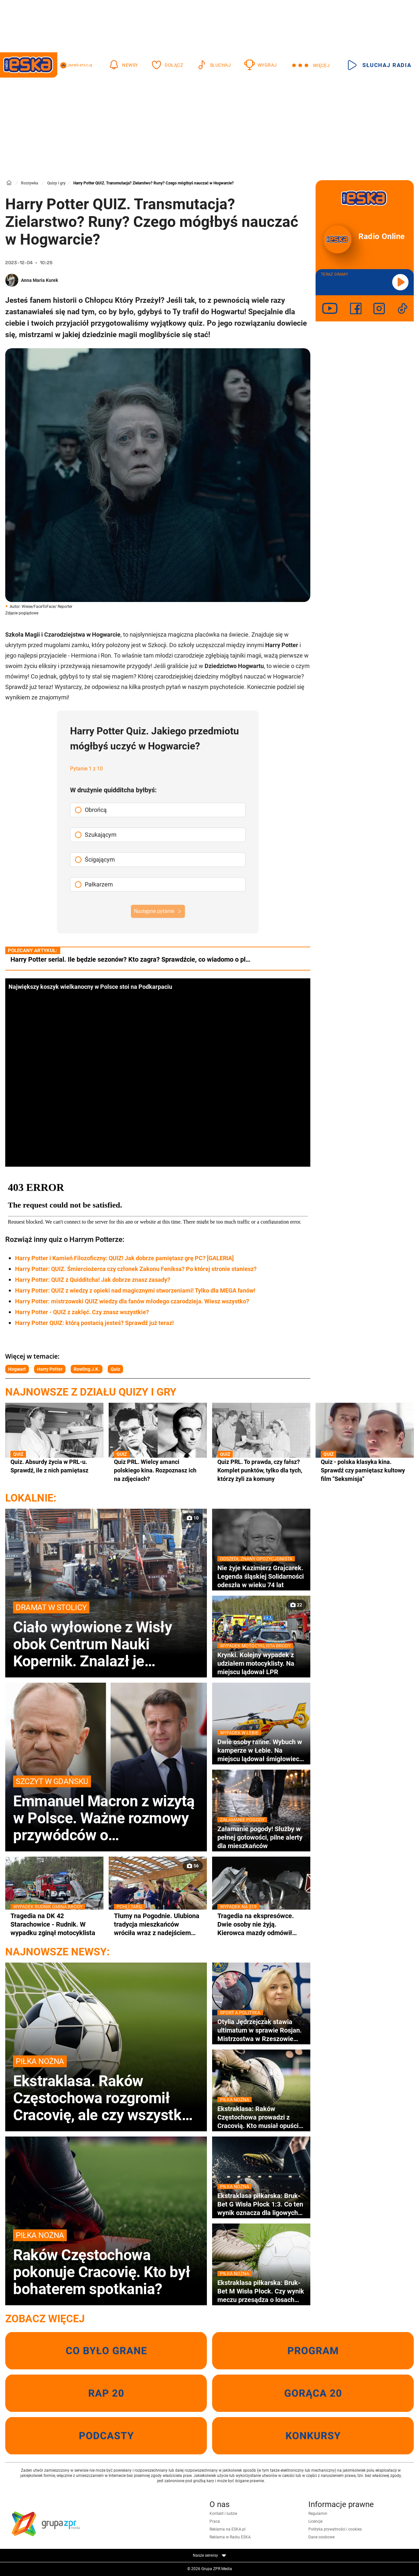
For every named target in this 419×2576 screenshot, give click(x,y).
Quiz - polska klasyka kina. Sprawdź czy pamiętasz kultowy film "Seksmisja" (365, 1470)
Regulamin (317, 2513)
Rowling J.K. (87, 1369)
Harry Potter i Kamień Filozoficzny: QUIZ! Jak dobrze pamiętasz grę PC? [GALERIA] (124, 1258)
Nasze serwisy (209, 2555)
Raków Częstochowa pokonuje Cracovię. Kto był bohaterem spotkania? (106, 2263)
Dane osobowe (321, 2537)
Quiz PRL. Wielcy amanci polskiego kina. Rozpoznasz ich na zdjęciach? (158, 1470)
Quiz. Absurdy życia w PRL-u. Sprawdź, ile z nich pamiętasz (54, 1466)
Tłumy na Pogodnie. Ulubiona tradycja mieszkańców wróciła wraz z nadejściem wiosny (158, 1924)
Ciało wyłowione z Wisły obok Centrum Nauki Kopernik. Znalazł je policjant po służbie (106, 1636)
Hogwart (17, 1369)
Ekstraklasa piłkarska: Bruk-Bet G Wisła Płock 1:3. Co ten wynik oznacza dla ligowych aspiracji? (261, 2204)
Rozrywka (29, 183)
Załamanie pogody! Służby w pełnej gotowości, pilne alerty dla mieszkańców (261, 1837)
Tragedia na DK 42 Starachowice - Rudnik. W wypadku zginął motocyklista (54, 1924)
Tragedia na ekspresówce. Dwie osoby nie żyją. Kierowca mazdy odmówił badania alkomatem (261, 1924)
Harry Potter (50, 1369)
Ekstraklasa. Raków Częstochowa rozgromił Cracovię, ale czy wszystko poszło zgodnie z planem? (106, 2089)
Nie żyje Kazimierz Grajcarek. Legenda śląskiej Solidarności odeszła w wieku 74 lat (261, 1576)
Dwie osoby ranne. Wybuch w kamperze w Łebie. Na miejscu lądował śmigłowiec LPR (261, 1750)
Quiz (115, 1369)
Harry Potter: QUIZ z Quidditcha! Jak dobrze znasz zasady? (92, 1279)
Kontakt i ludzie (223, 2513)
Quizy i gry (56, 183)
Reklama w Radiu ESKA (230, 2537)
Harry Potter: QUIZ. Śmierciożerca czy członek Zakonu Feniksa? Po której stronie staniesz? (136, 1268)
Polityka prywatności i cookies (335, 2529)
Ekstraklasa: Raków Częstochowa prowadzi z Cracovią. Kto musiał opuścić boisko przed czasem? (261, 2117)
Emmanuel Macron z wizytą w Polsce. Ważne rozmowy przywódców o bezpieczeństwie (106, 1810)
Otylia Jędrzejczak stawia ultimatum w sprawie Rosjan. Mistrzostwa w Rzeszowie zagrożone (261, 2030)
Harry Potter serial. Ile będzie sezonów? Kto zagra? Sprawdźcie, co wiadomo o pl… (130, 959)
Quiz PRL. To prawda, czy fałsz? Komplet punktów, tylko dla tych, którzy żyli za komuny (261, 1470)
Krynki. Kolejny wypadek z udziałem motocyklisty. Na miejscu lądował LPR (261, 1663)
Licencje (315, 2521)
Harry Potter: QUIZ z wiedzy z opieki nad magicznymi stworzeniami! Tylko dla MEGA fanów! (135, 1290)
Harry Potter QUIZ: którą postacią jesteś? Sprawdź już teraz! (94, 1322)
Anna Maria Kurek (39, 280)
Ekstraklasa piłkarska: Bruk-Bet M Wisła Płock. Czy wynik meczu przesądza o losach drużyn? (261, 2291)
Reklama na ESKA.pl (228, 2529)
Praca (215, 2521)
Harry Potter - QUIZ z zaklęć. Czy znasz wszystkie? (82, 1312)
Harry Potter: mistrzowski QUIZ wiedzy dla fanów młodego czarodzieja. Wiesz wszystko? (132, 1301)
